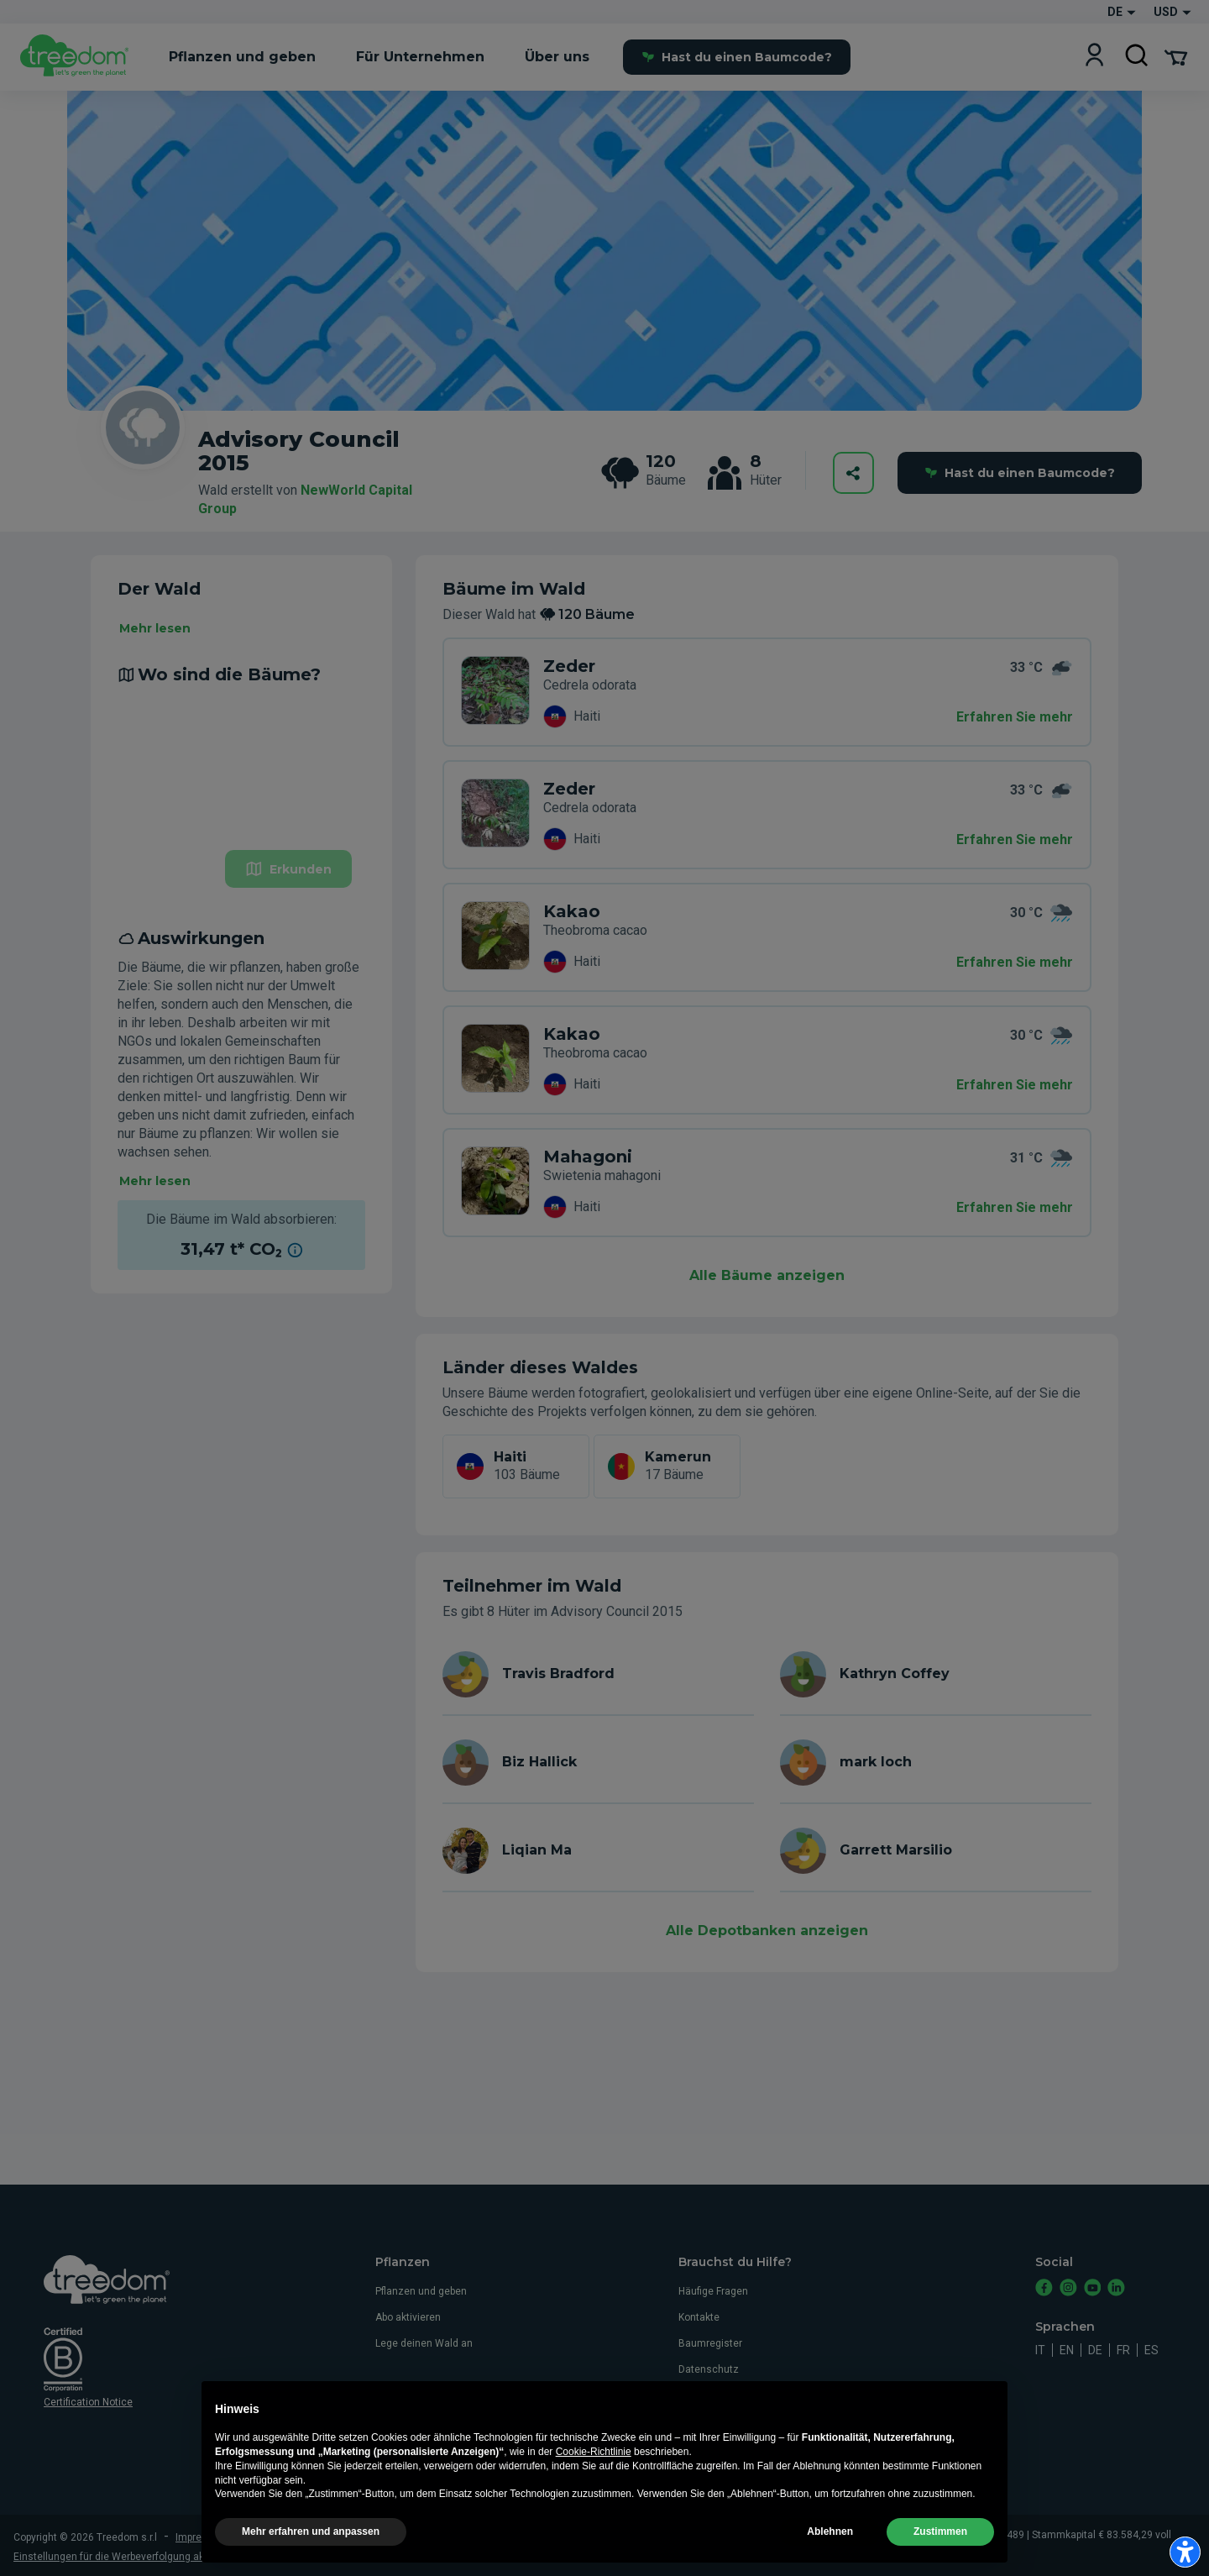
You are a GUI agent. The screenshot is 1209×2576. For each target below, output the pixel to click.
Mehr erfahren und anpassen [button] (310, 2531)
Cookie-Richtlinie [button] (593, 2452)
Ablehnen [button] (830, 2531)
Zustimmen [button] (940, 2531)
